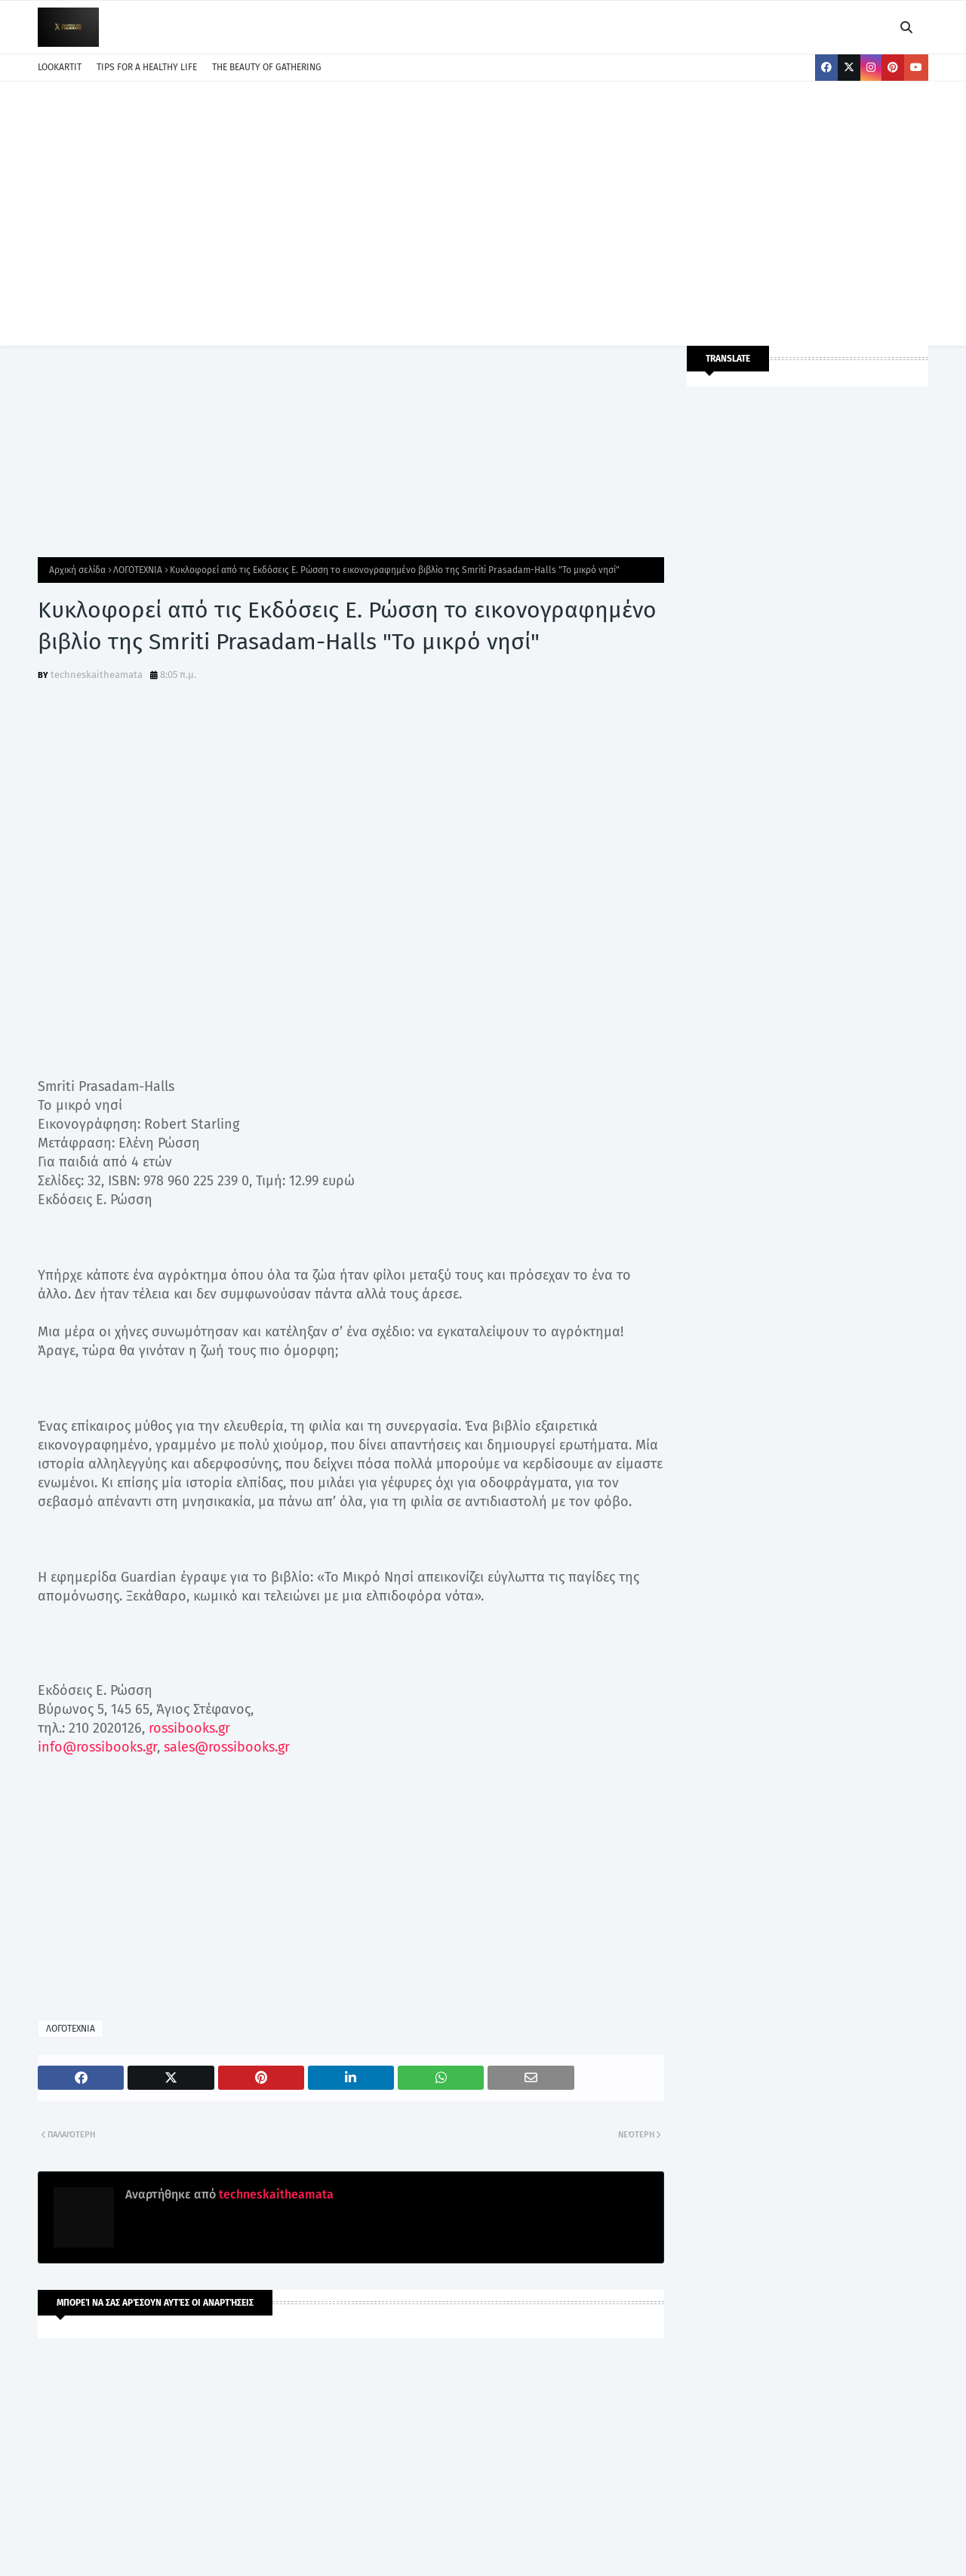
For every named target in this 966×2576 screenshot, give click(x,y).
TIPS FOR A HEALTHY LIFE (147, 67)
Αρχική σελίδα (77, 570)
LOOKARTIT (60, 67)
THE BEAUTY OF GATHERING (266, 67)
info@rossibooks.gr (97, 1747)
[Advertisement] (483, 210)
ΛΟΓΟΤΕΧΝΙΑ (137, 570)
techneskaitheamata (97, 674)
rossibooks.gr (189, 1728)
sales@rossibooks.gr (227, 1747)
